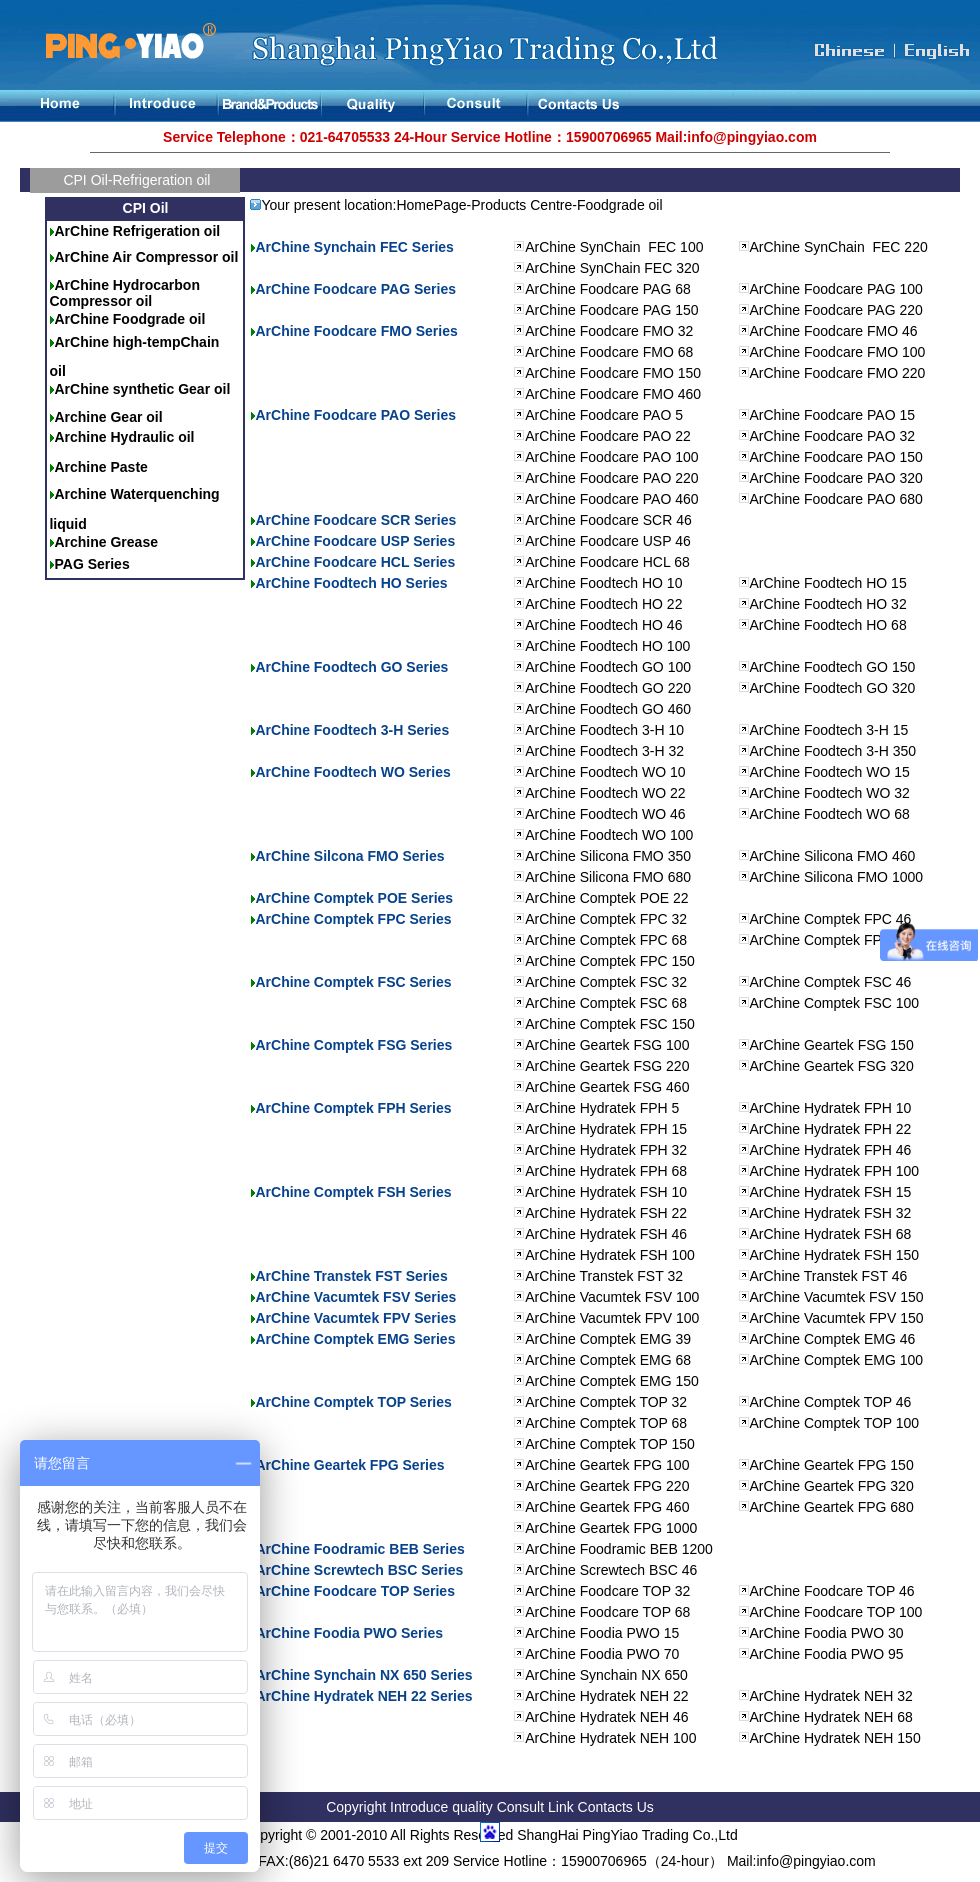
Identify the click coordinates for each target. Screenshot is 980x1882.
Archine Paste (100, 467)
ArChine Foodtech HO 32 (828, 604)
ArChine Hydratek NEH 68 (831, 1717)
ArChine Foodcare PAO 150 (836, 457)
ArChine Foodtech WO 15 (830, 772)
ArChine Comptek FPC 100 (835, 940)
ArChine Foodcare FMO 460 (613, 394)
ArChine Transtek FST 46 (829, 1276)
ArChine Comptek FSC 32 (606, 982)
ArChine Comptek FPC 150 (610, 961)
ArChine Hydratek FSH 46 (606, 1234)
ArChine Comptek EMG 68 (608, 1360)
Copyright (356, 1807)
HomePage (431, 205)
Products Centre (521, 205)
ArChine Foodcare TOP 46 (832, 1591)
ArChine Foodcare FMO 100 (838, 352)
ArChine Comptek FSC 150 (610, 1024)
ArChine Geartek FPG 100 (607, 1465)
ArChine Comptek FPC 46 (831, 919)
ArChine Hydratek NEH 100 (610, 1738)
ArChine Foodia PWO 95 (827, 1654)
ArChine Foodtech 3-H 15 (829, 730)
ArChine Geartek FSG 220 (607, 1066)
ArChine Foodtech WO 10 (605, 772)
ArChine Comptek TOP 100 (835, 1423)
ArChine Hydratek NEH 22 (606, 1696)
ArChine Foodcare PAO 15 (833, 415)
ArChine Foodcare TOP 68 (607, 1612)
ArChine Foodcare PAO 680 (836, 499)
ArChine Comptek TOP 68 (606, 1423)
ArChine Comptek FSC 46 (831, 982)
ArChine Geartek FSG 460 (607, 1087)
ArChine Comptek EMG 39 (608, 1339)
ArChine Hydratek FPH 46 (831, 1150)
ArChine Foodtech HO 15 (828, 583)
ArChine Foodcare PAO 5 (604, 415)
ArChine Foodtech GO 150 (833, 667)
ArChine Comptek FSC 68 (606, 1003)
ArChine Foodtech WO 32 (830, 793)
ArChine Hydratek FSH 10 (606, 1192)
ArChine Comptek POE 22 (606, 898)
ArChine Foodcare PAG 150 (611, 310)
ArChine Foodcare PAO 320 (836, 478)
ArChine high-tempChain (136, 342)
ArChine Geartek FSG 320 (832, 1066)
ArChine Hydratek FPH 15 (606, 1129)
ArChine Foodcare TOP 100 (836, 1612)
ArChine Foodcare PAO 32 (833, 436)
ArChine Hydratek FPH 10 (831, 1108)
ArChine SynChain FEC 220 (839, 247)
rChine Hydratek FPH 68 (611, 1171)
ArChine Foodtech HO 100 (607, 646)
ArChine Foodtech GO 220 (608, 688)
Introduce (421, 1807)
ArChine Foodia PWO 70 (602, 1654)
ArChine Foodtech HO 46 (603, 625)
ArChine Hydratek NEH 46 (606, 1717)
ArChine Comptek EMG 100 (837, 1360)
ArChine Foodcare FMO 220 (838, 373)
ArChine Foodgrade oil (129, 319)
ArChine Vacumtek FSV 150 (837, 1297)
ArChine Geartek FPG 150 (832, 1465)
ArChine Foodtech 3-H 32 (604, 751)
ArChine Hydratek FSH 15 (831, 1192)
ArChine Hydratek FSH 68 (831, 1234)
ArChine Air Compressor (138, 257)
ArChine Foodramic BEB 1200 (619, 1549)
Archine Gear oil (108, 417)
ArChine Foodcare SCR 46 (608, 520)
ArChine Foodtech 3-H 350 (833, 751)
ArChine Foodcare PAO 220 (611, 478)
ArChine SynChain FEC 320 (612, 268)
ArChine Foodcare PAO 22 (608, 436)
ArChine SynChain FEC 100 (614, 247)
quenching (184, 494)
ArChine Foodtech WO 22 (605, 793)
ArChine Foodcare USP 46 (608, 541)
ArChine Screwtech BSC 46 (611, 1570)
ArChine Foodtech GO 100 (608, 667)
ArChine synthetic (116, 389)
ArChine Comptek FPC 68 (606, 940)
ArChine (83, 285)
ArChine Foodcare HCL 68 (607, 562)
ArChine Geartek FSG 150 (832, 1045)
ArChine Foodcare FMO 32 (609, 331)
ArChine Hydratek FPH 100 (835, 1171)
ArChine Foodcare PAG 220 (836, 310)
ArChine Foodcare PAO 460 (611, 499)
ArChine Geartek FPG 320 (832, 1486)
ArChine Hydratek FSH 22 (606, 1213)
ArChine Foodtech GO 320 (833, 688)
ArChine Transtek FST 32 (604, 1276)
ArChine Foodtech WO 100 (609, 835)
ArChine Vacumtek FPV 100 (612, 1318)
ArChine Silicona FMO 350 (608, 856)
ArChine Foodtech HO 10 (603, 583)
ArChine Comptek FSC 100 (835, 1003)
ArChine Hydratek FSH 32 (831, 1213)
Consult (520, 1807)
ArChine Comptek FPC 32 (606, 919)
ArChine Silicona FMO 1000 (837, 877)
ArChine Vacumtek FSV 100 (612, 1297)
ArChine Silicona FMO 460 (833, 856)
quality (472, 1807)
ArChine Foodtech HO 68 (828, 625)
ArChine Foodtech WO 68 (830, 814)
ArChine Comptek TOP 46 (831, 1402)
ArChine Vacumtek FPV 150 (837, 1318)
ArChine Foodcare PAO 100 (611, 457)
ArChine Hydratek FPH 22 (831, 1129)
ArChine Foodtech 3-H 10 (604, 730)
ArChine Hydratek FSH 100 (610, 1255)
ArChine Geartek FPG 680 (832, 1507)
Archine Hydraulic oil (124, 437)
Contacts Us (616, 1807)
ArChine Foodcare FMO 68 (609, 352)
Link (563, 1807)
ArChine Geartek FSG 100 (607, 1045)
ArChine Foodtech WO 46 (605, 814)
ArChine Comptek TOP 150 (610, 1444)
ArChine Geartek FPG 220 (607, 1486)
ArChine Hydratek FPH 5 (602, 1108)
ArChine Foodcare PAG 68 (608, 289)
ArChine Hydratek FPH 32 (606, 1150)
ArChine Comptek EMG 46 (833, 1339)
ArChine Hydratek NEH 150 (835, 1738)
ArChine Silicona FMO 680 (608, 877)
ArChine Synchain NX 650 (606, 1675)
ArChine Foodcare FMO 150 (613, 373)
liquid (67, 524)
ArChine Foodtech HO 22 (603, 604)
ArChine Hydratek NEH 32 (831, 1696)
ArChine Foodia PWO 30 (827, 1633)
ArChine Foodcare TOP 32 (607, 1591)
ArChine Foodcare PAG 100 (836, 289)
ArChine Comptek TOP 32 (606, 1402)
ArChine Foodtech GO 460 (608, 709)
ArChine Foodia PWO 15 (602, 1633)
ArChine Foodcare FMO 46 (834, 331)
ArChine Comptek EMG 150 (612, 1381)
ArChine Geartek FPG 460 (607, 1507)
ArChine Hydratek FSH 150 (835, 1255)
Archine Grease (106, 542)
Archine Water (101, 494)
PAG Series (91, 564)
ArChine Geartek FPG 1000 (611, 1528)
